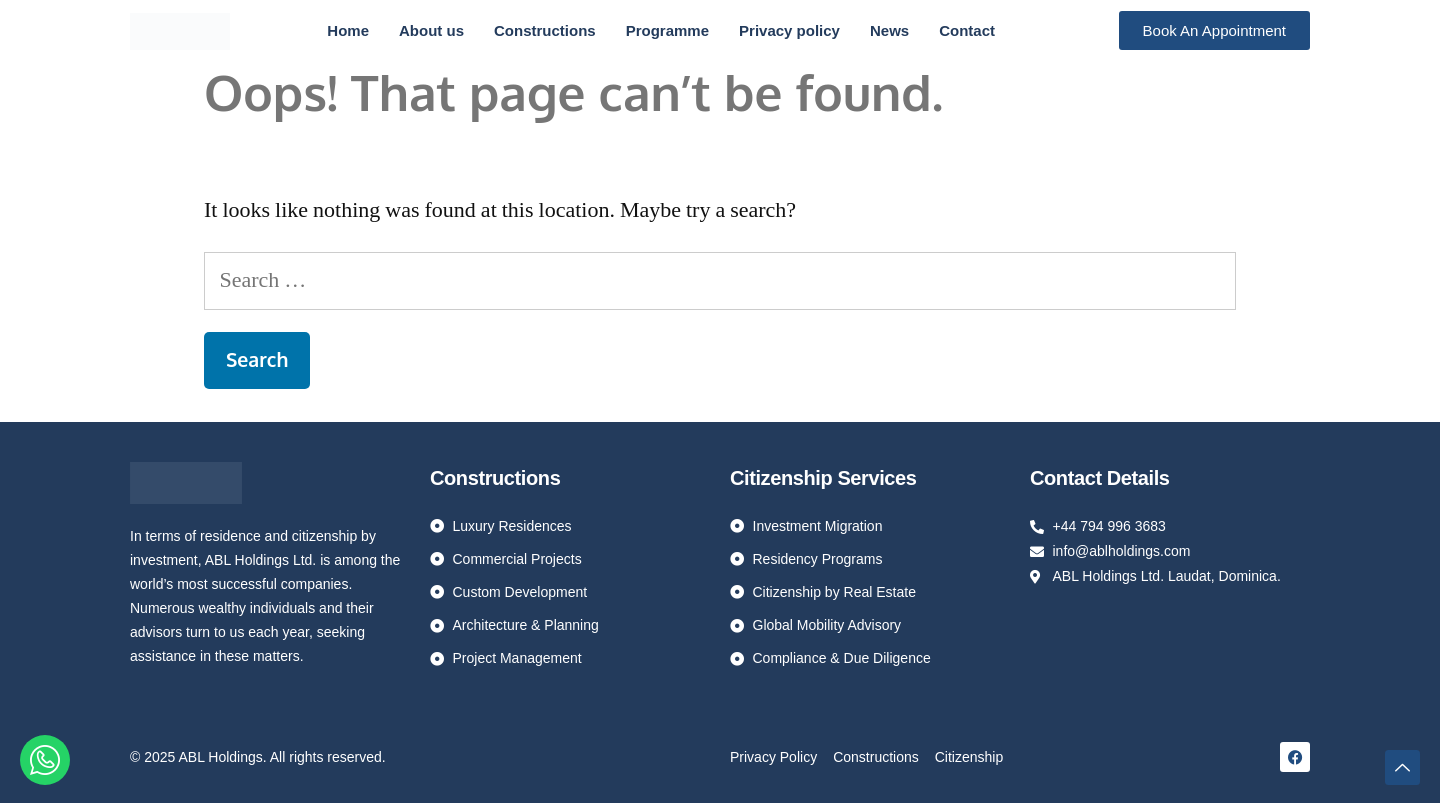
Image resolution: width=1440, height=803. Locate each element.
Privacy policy (789, 30)
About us (431, 30)
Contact (967, 30)
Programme (667, 30)
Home (348, 30)
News (889, 30)
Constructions (545, 30)
